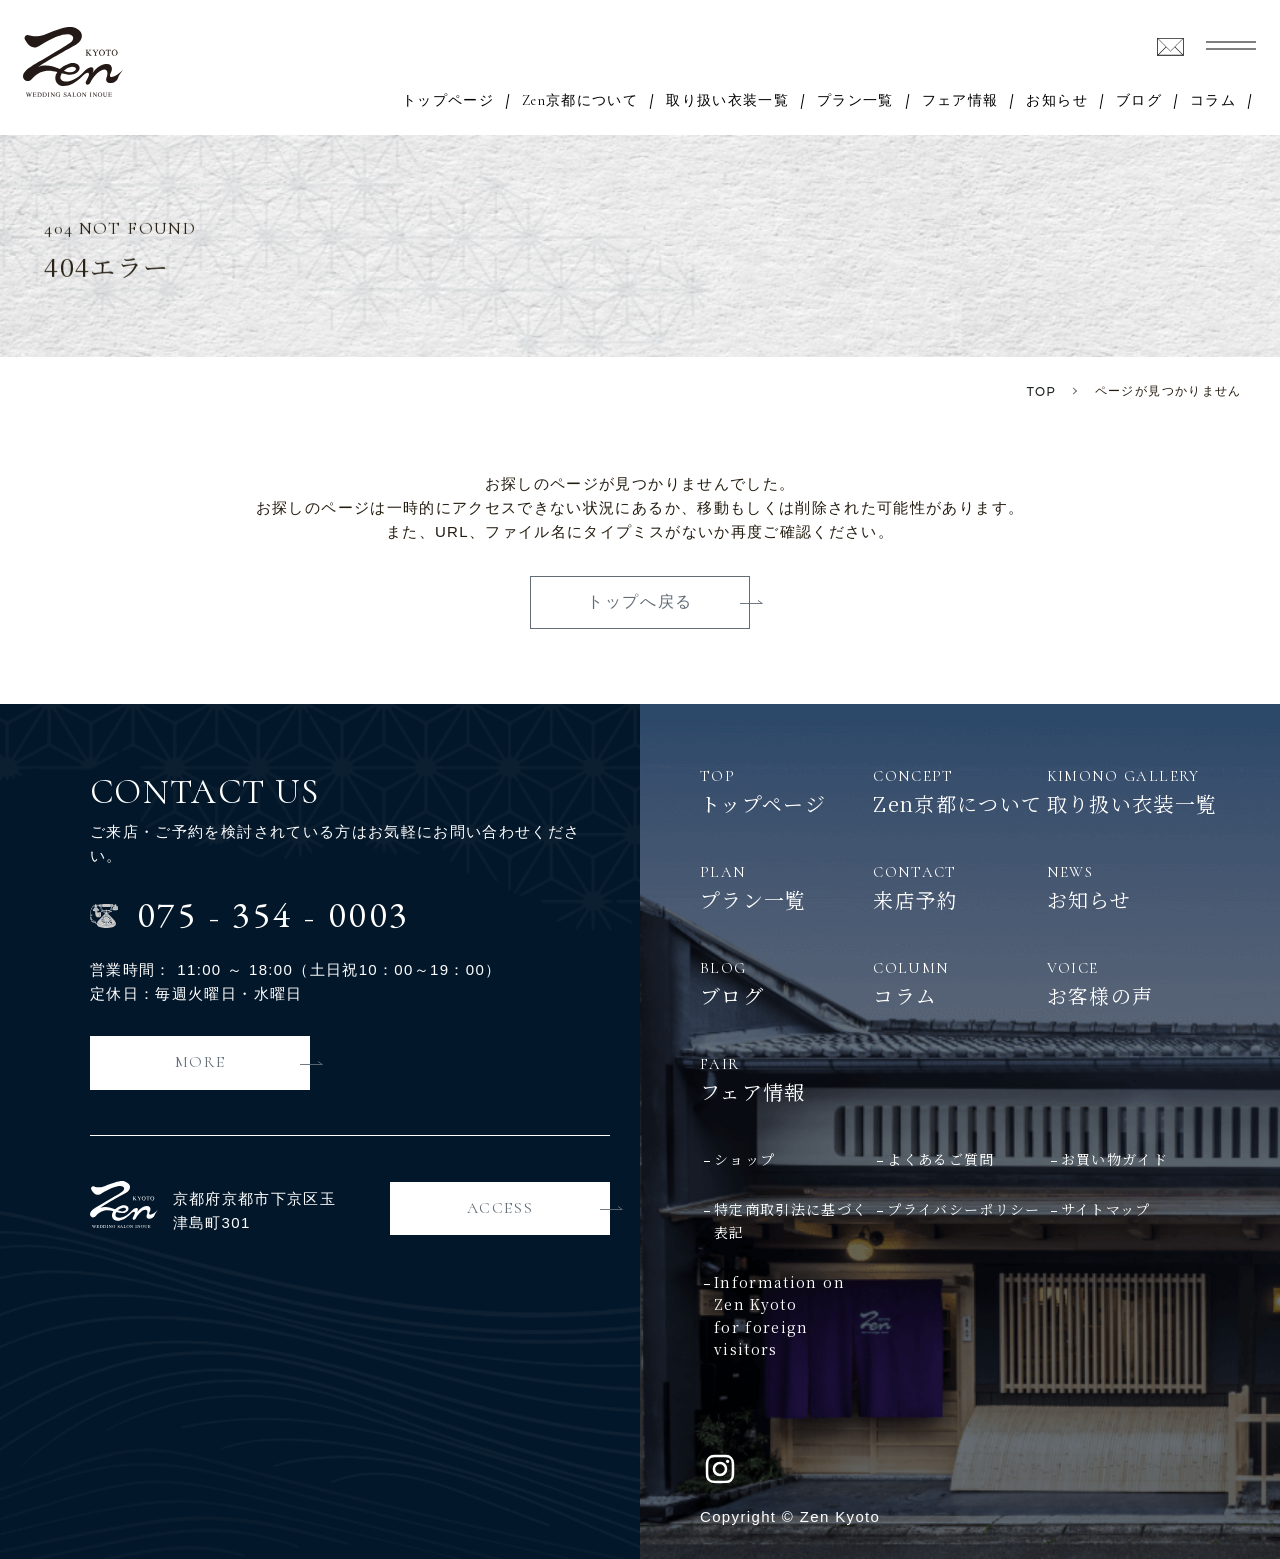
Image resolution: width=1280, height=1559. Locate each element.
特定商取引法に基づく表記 (791, 1220)
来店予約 (959, 887)
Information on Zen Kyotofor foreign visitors (779, 1315)
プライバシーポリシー (964, 1209)
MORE (200, 1062)
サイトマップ (1106, 1209)
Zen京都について (580, 101)
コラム (1213, 101)
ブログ (1139, 101)
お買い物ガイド (1114, 1159)
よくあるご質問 (940, 1159)
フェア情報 (960, 101)
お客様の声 (1133, 983)
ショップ (744, 1159)
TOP (1042, 391)
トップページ (448, 101)
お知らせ (1056, 101)
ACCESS (500, 1208)
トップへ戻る (640, 601)
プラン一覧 (855, 101)
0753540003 (273, 914)
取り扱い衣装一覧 (727, 101)
